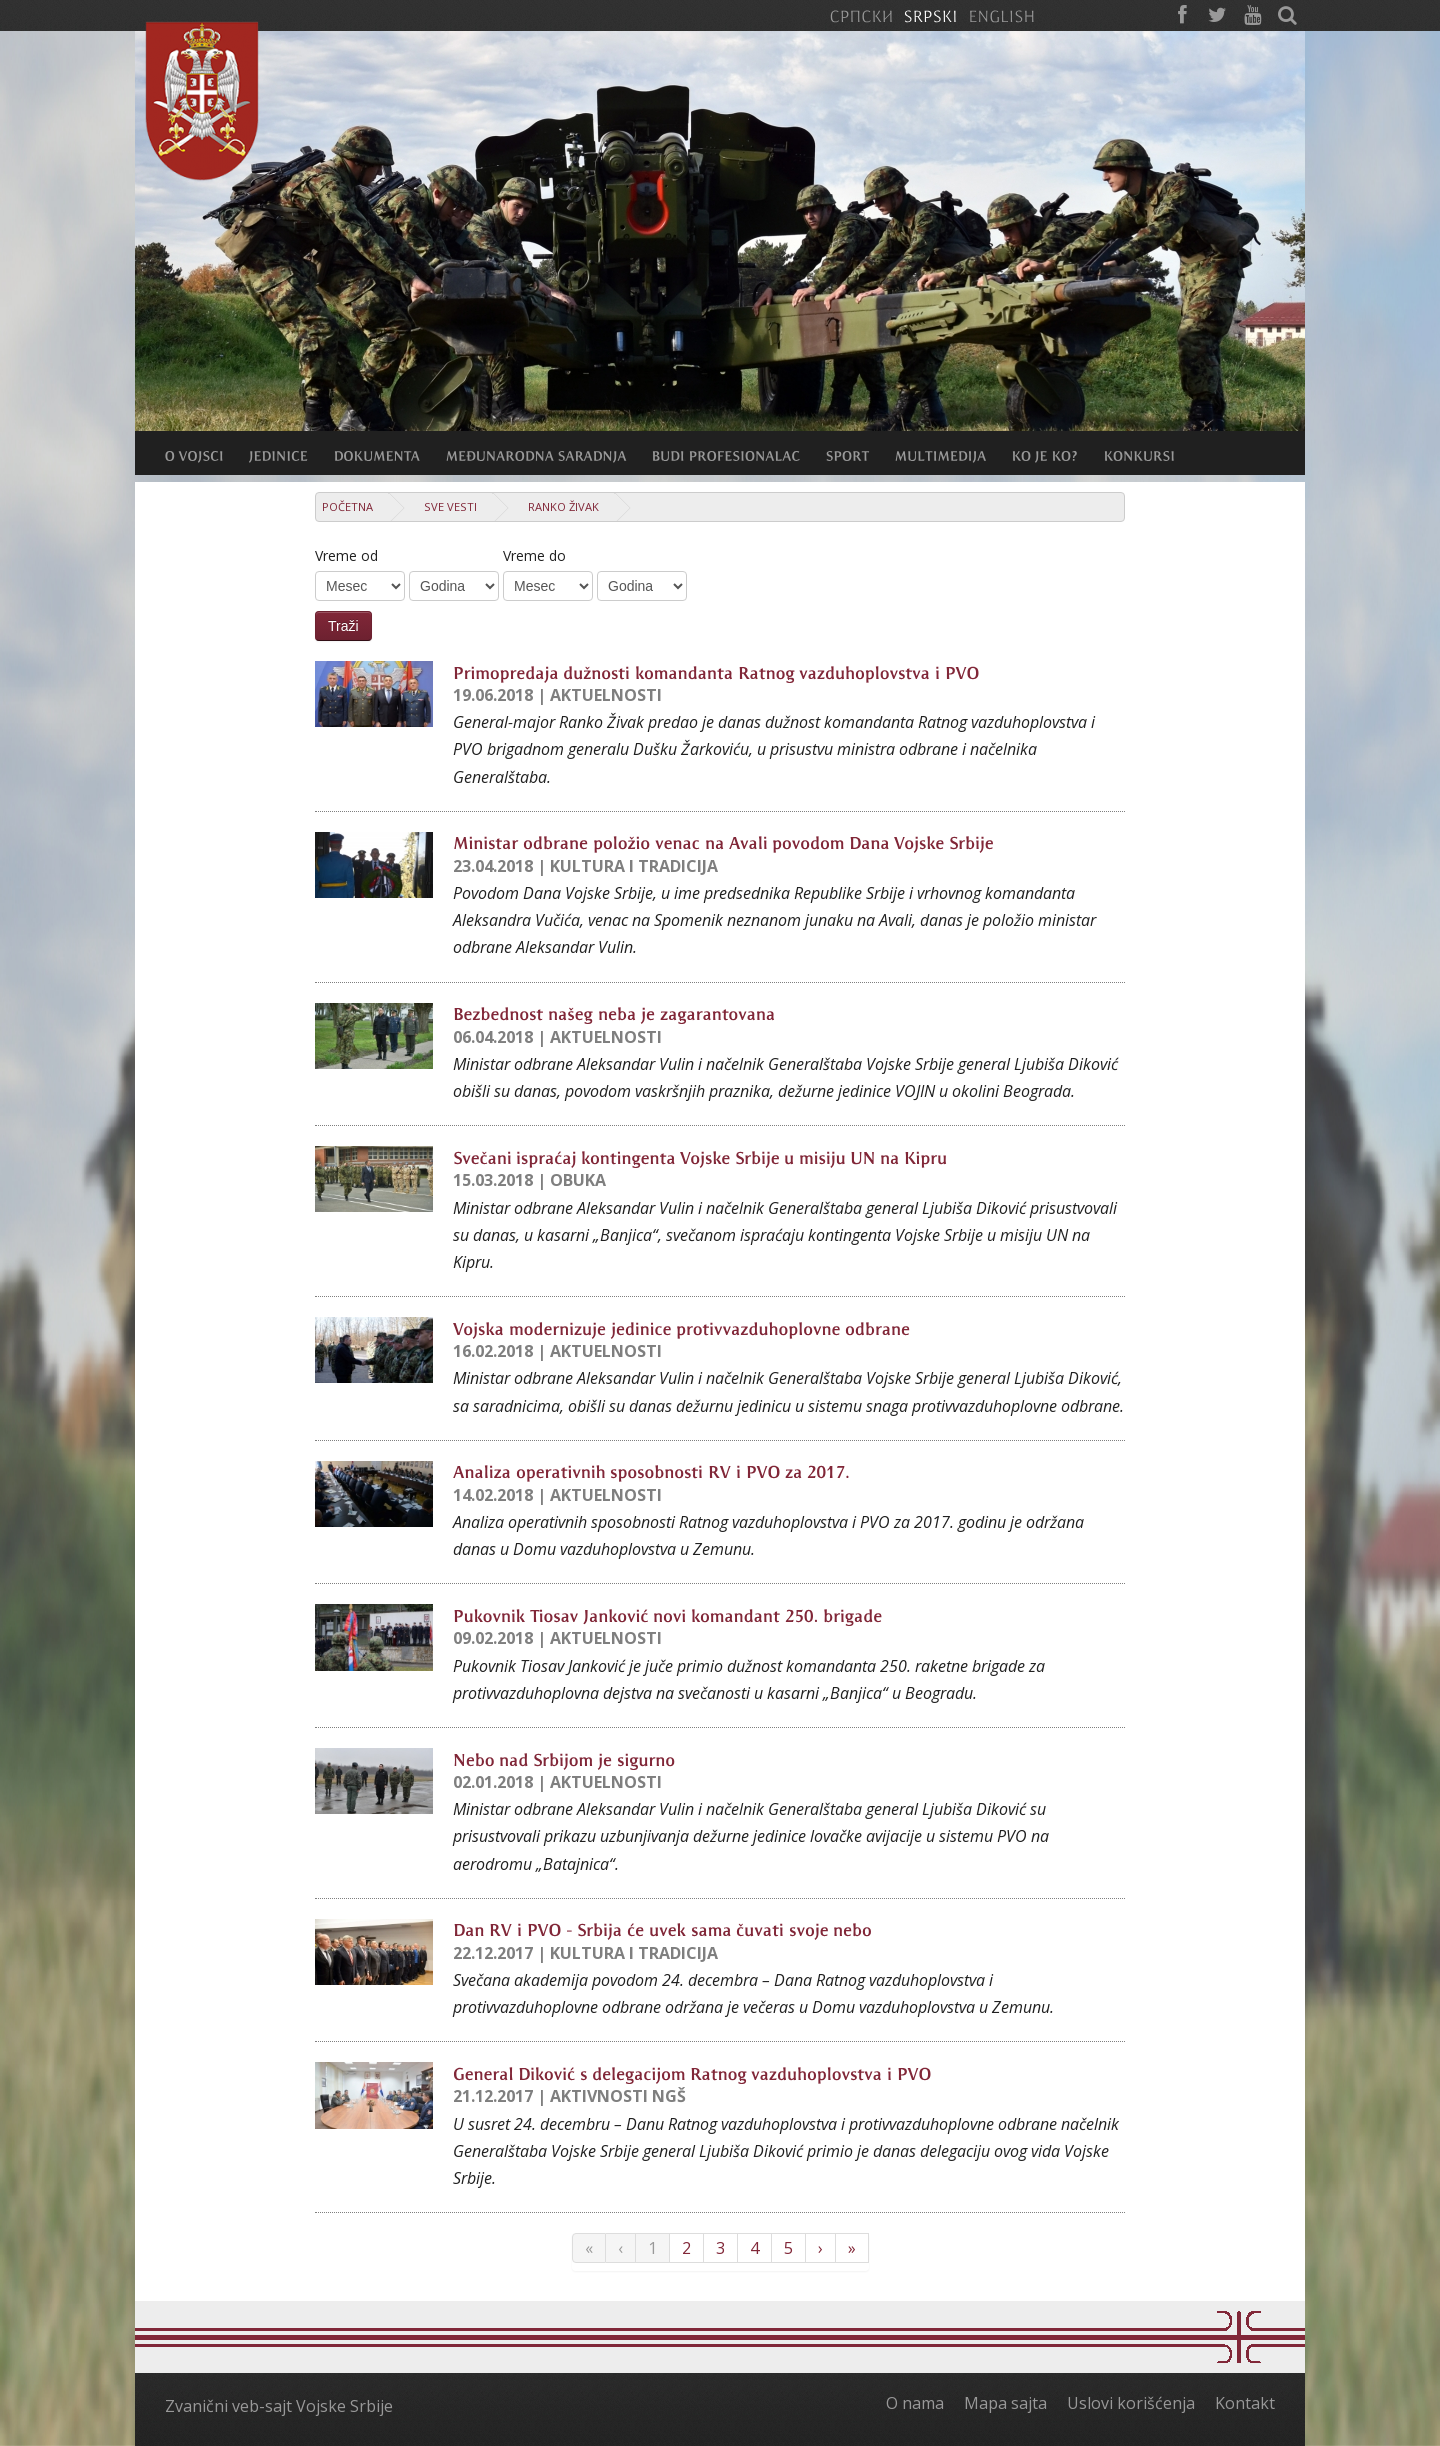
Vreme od (346, 555)
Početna (347, 506)
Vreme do (534, 555)
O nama (915, 2403)
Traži (343, 626)
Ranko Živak (563, 506)
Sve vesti (450, 506)
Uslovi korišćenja (1131, 2403)
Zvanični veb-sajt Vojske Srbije (279, 2406)
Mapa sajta (1005, 2403)
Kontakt (1245, 2403)
